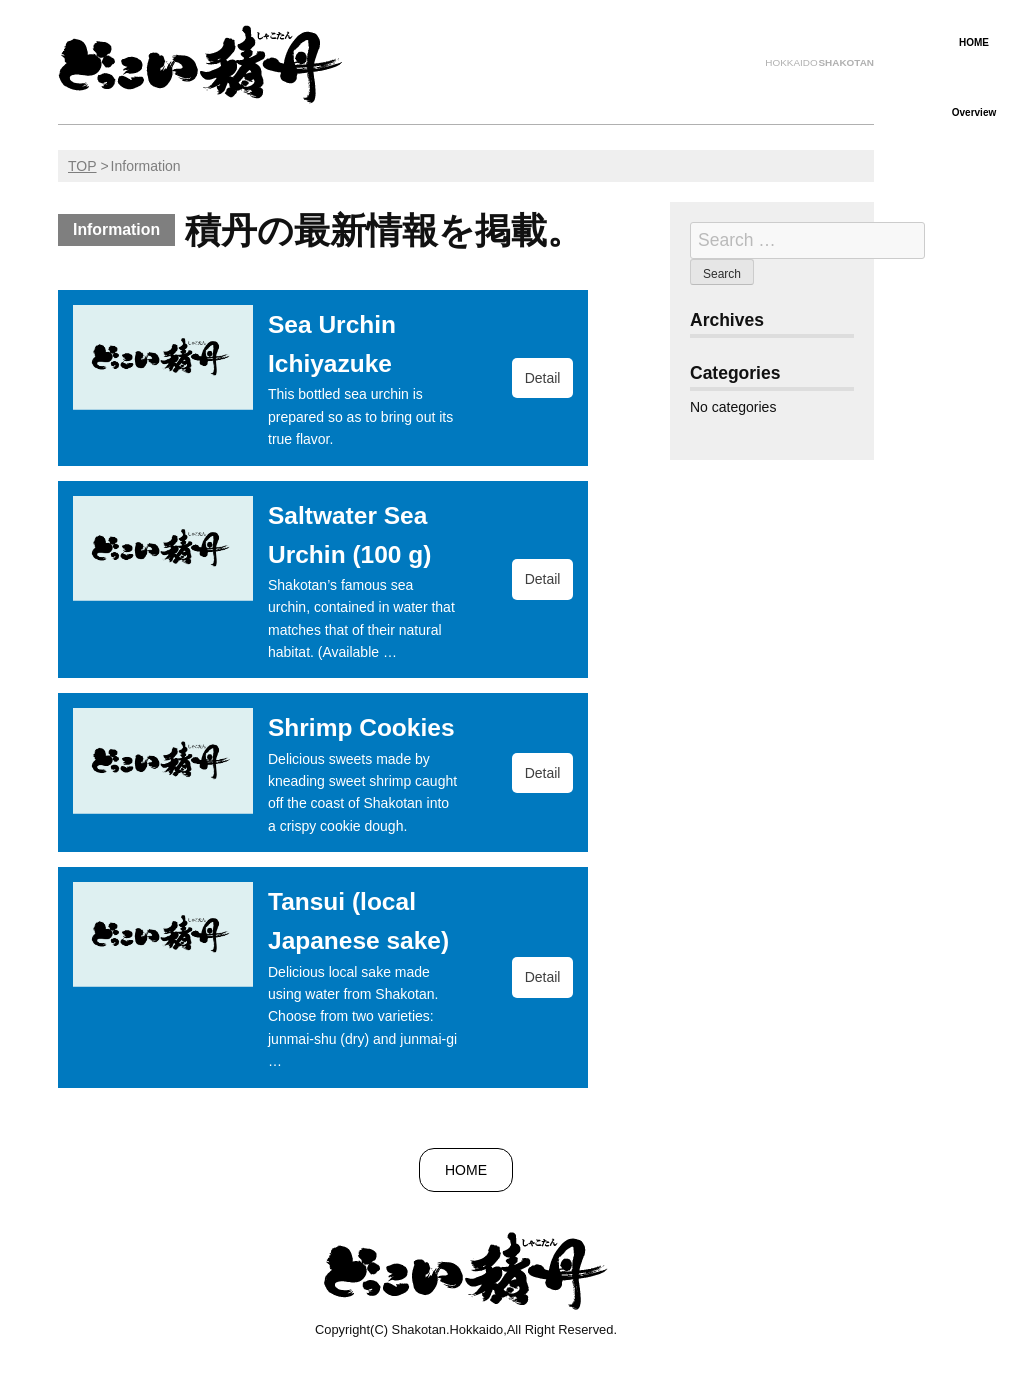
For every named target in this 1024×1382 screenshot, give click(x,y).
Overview (974, 112)
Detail (543, 378)
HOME (974, 42)
